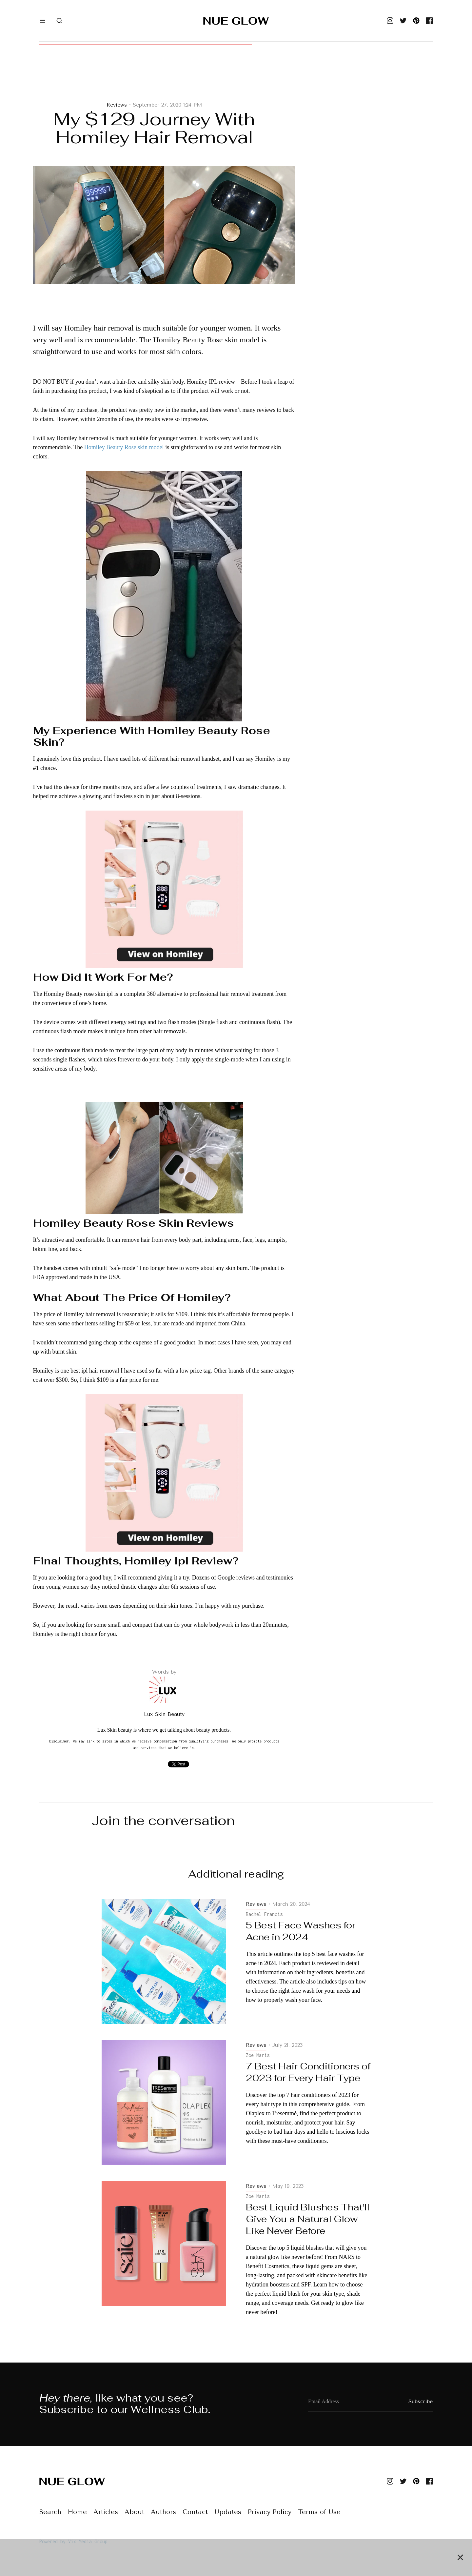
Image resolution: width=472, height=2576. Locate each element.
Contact (195, 2512)
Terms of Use (319, 2512)
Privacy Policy (269, 2512)
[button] (42, 21)
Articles (105, 2512)
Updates (227, 2512)
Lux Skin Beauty (164, 1714)
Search (50, 2512)
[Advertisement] (164, 79)
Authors (163, 2512)
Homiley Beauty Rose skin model (124, 447)
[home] (236, 21)
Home (77, 2512)
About (134, 2512)
